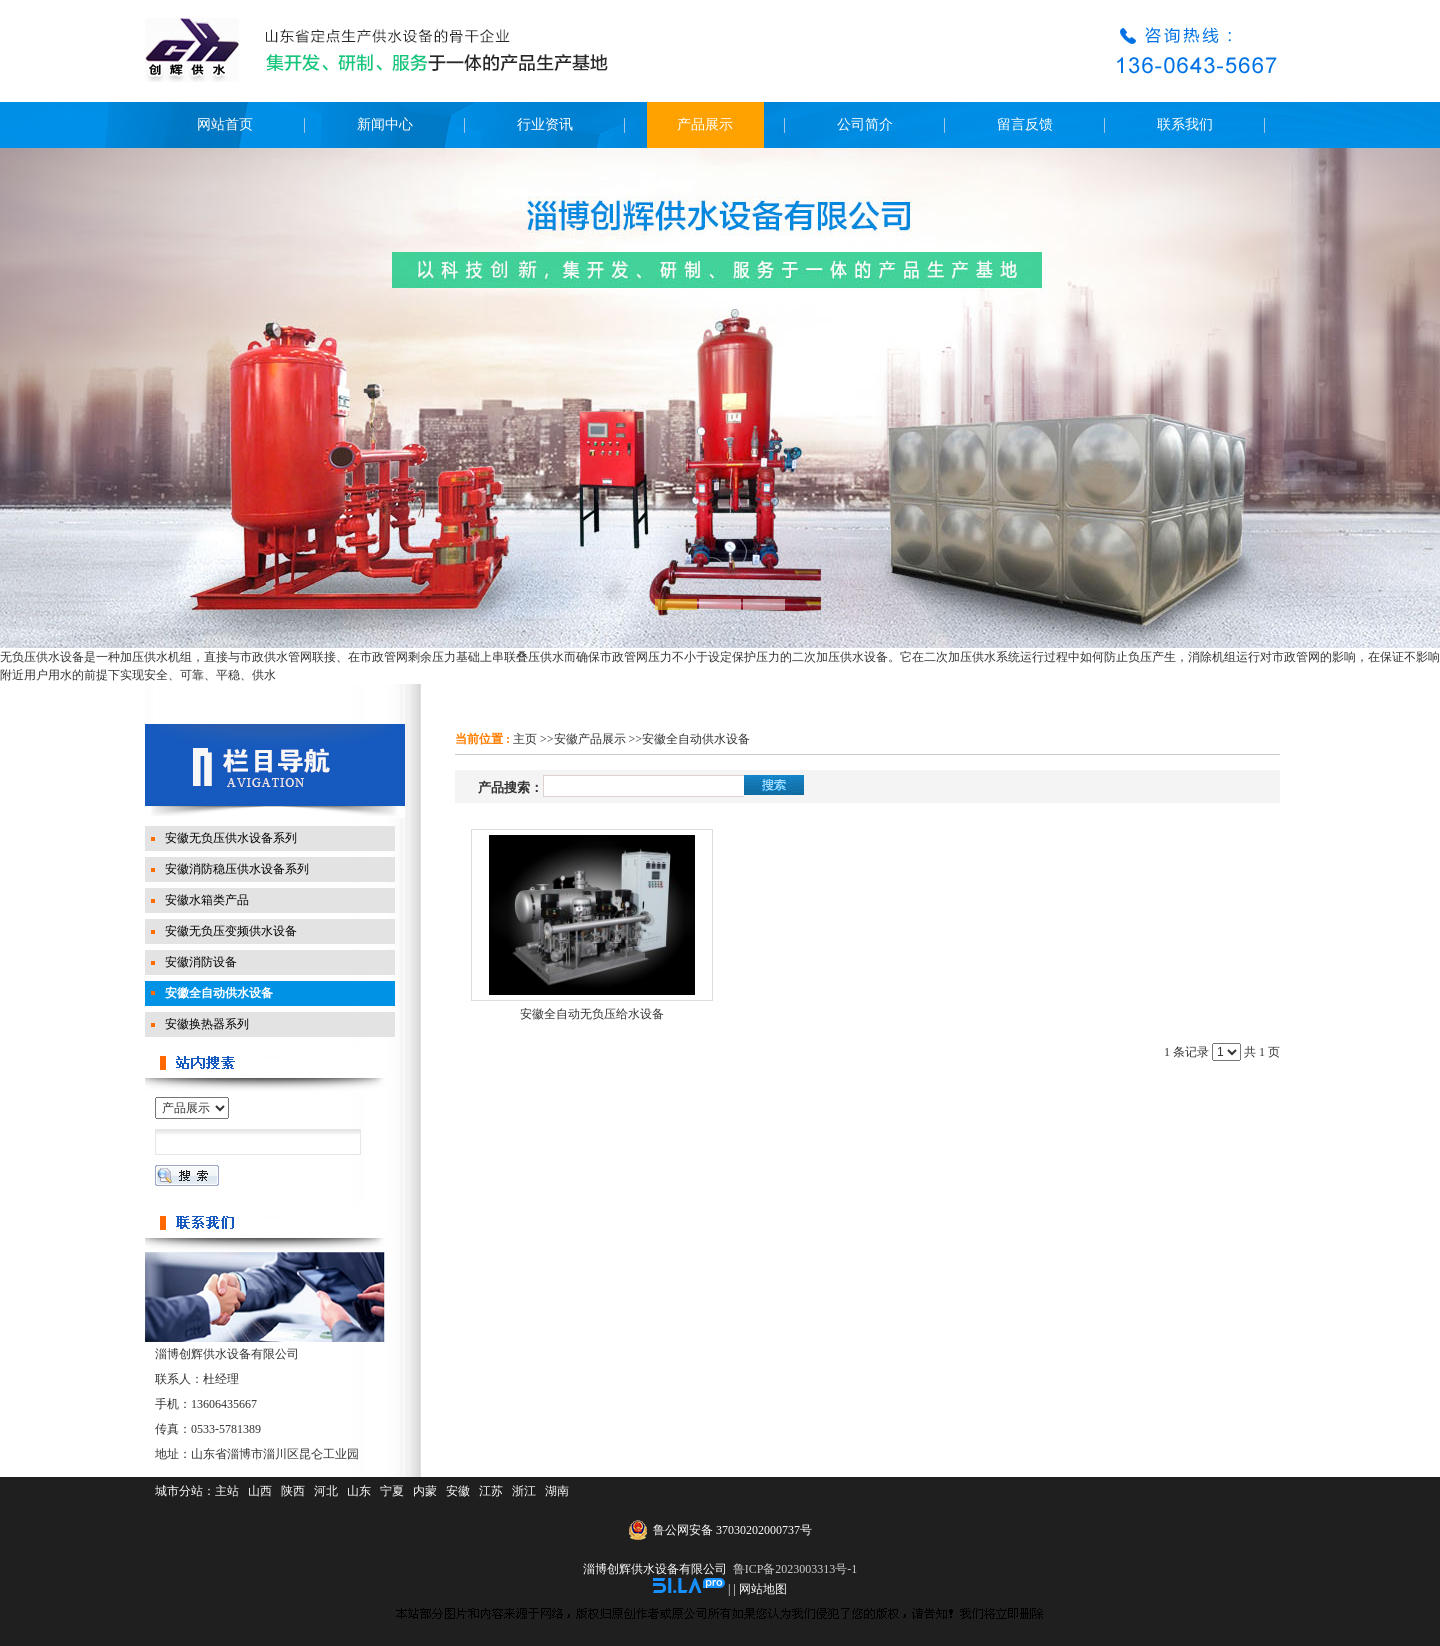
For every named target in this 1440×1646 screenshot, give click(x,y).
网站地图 (763, 1589)
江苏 (491, 1491)
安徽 (458, 1491)
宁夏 (392, 1491)
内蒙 (425, 1491)
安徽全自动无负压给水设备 (592, 1014)
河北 (326, 1491)
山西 (260, 1491)
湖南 (557, 1491)
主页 (525, 739)
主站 (227, 1491)
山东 (359, 1491)
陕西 (293, 1491)
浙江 (524, 1491)
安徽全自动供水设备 (696, 739)
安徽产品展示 (590, 739)
